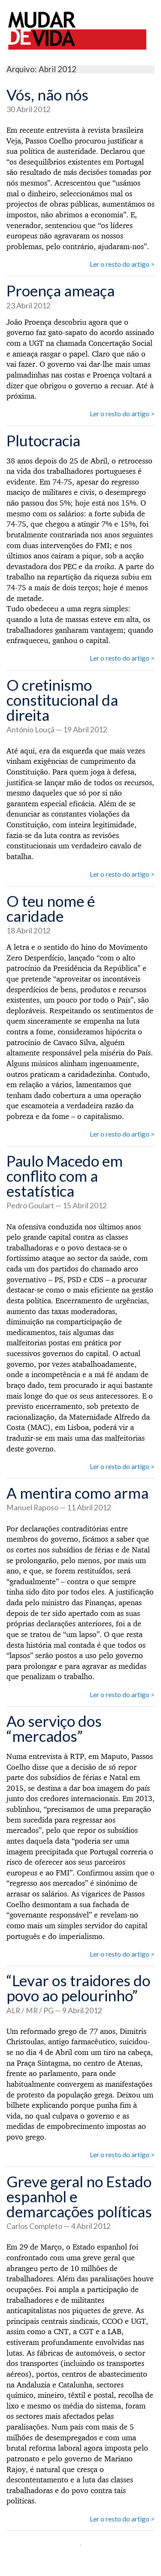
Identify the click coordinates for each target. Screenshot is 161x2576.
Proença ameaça (60, 290)
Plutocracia (43, 440)
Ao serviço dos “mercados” (54, 1728)
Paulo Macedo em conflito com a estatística (64, 1176)
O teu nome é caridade (50, 908)
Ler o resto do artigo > (122, 264)
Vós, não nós (47, 94)
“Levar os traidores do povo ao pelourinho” (78, 1987)
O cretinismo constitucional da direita (62, 700)
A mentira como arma (77, 1493)
